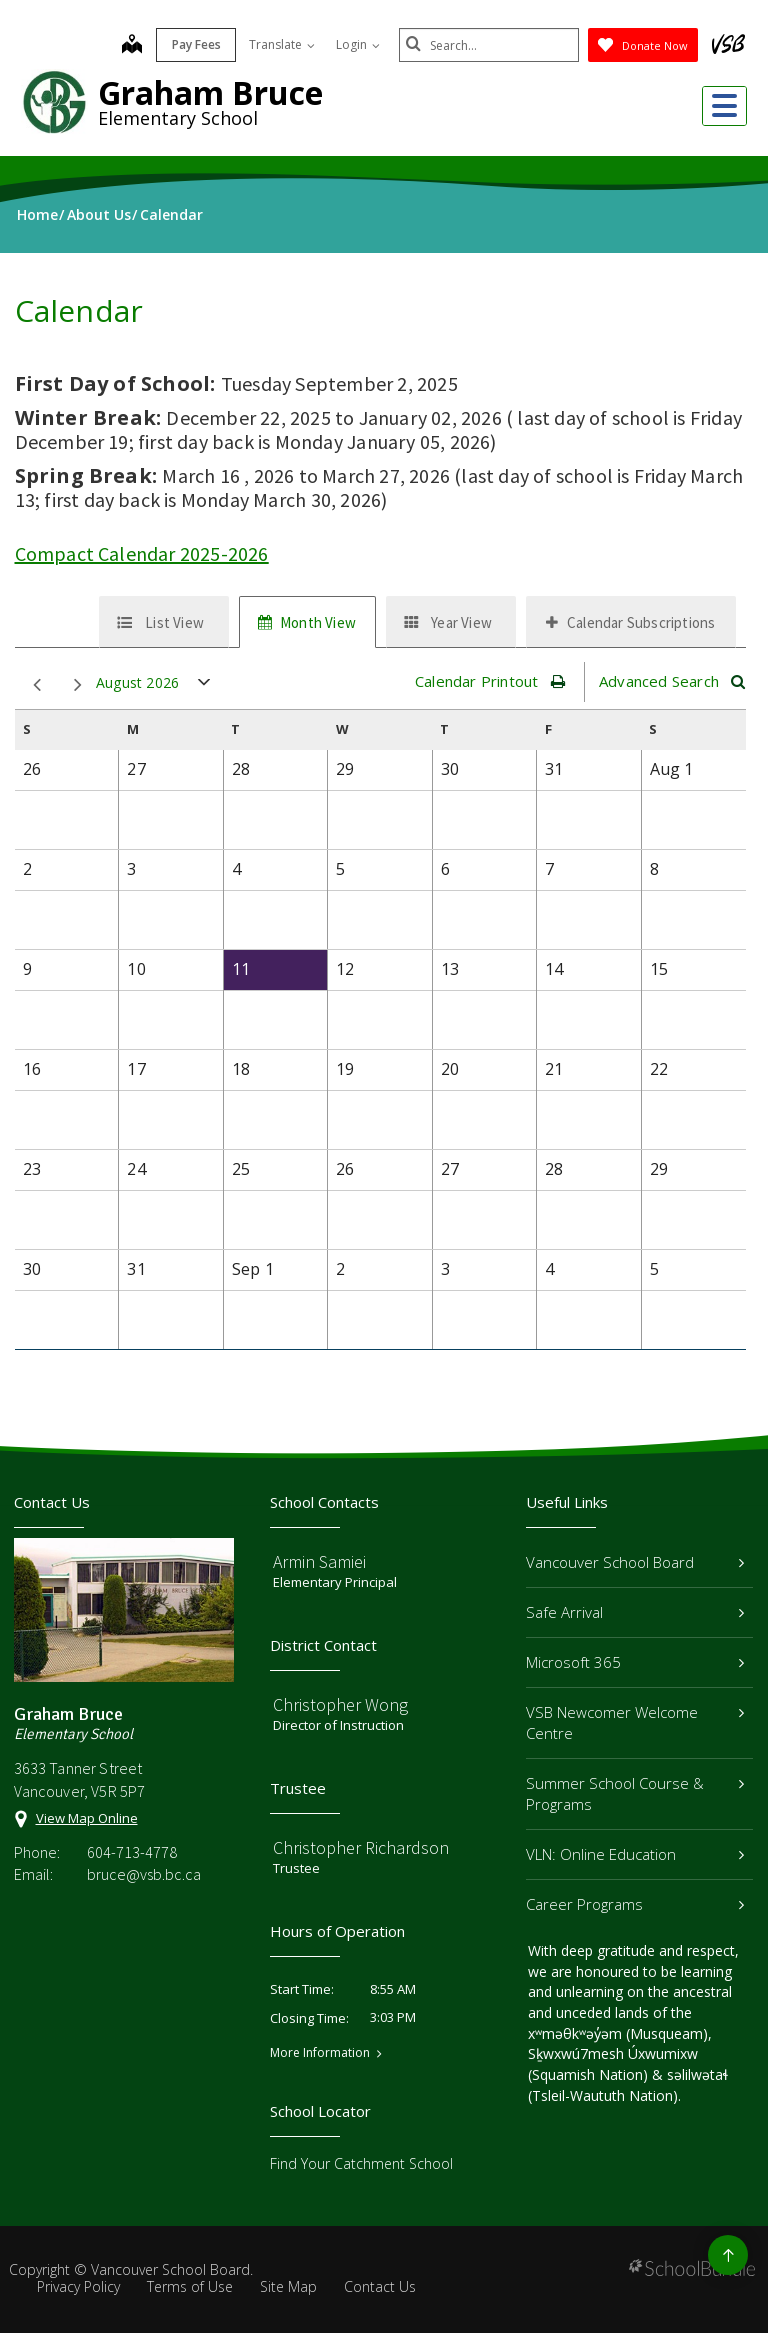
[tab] (164, 622)
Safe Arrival (635, 1612)
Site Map (288, 2286)
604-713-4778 (132, 1852)
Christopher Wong (340, 1704)
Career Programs (635, 1904)
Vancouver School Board (635, 1562)
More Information (320, 2053)
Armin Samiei (319, 1561)
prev (37, 685)
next (78, 685)
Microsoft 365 (635, 1662)
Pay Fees (196, 44)
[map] (132, 46)
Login (358, 44)
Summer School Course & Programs (635, 1793)
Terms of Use (190, 2286)
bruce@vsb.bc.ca (144, 1874)
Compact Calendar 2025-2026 (142, 553)
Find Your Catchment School (361, 2163)
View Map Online (87, 1818)
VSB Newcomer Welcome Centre (635, 1722)
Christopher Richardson (361, 1847)
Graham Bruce (210, 92)
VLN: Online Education (635, 1854)
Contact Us (380, 2286)
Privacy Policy (78, 2286)
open (204, 686)
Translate (282, 44)
